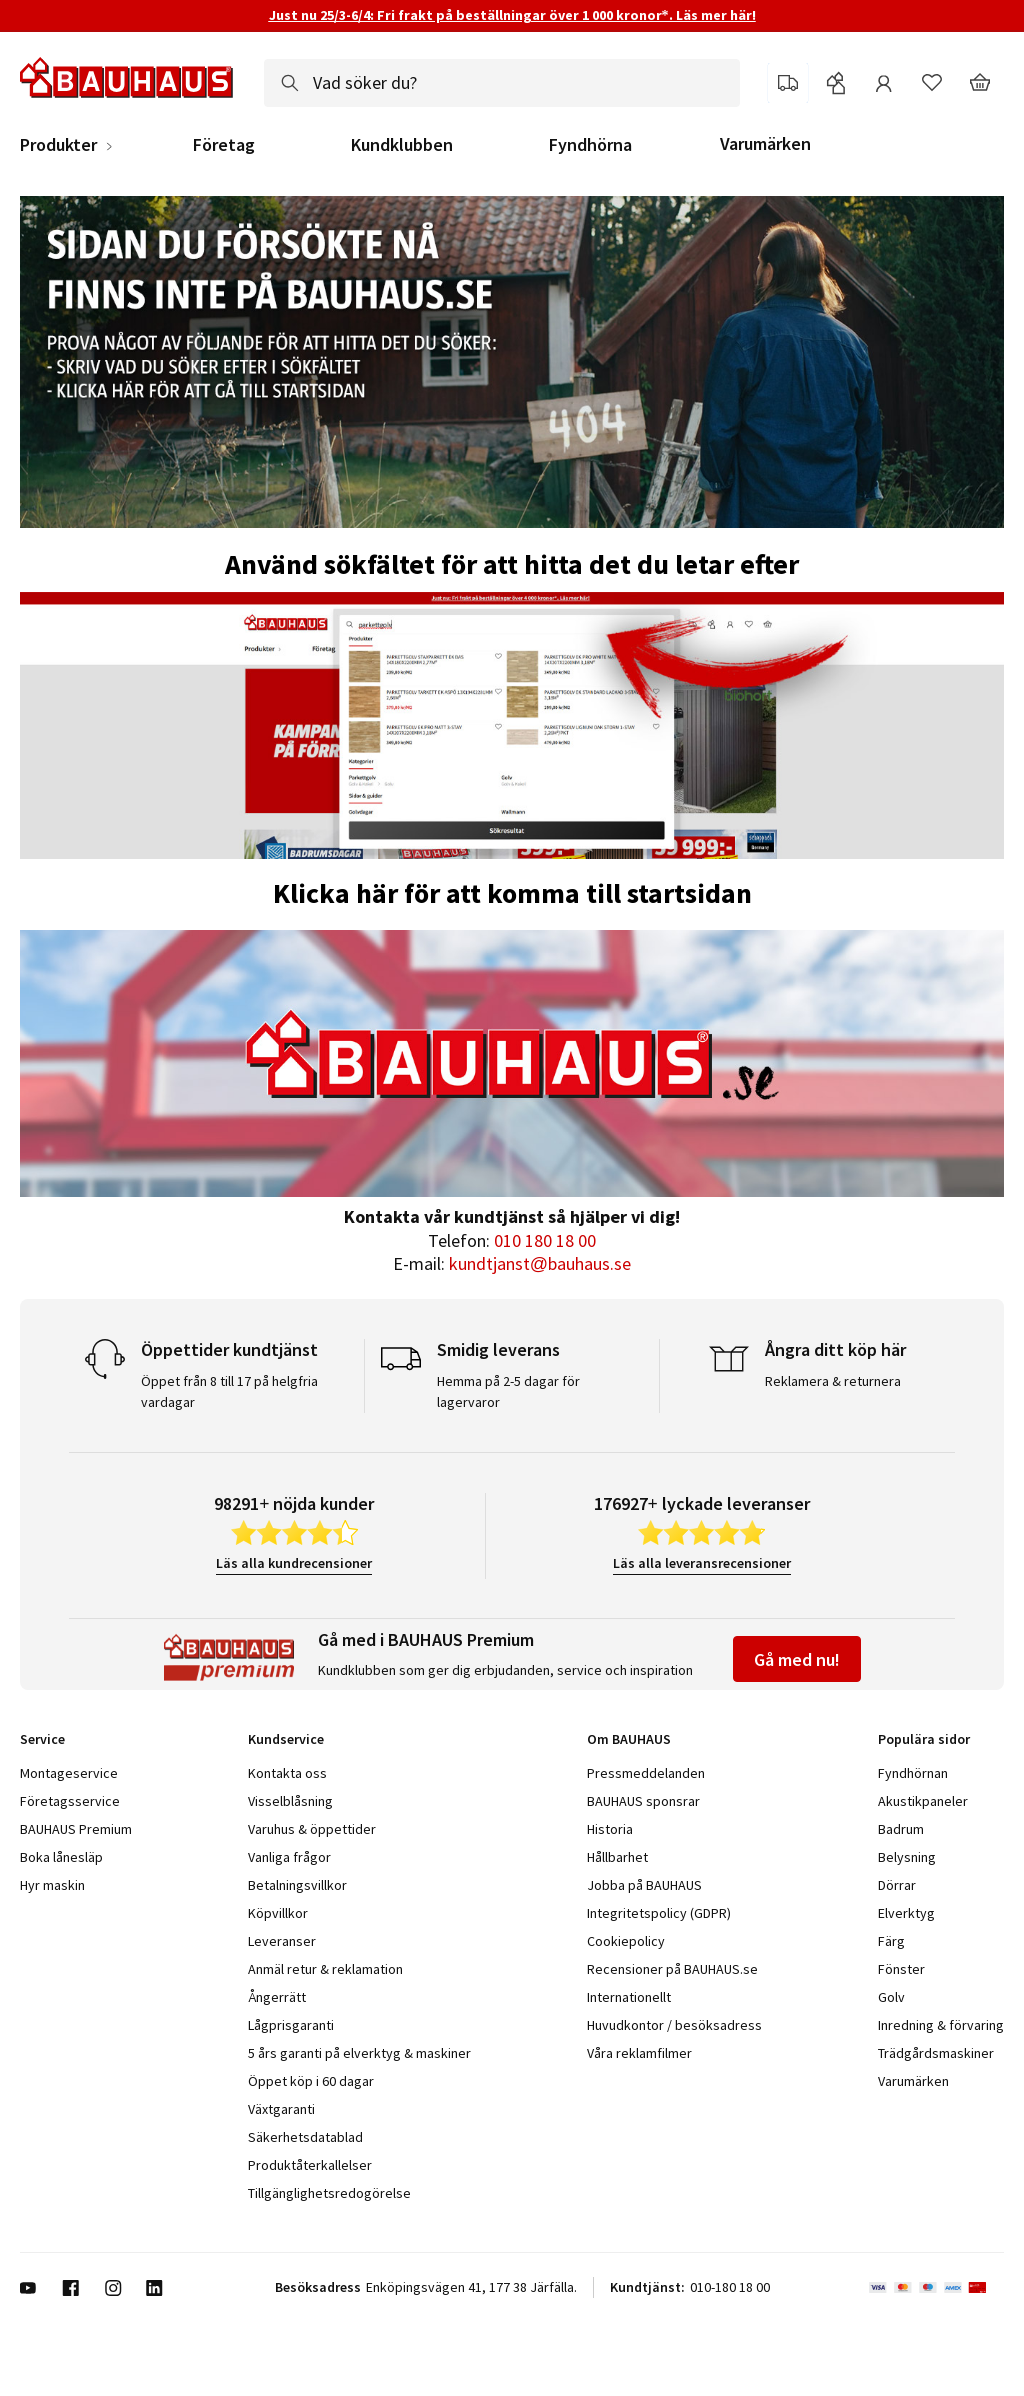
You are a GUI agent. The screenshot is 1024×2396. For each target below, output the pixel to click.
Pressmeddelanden (646, 1773)
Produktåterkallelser (310, 2165)
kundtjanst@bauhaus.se (540, 1263)
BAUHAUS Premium (76, 1829)
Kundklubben (402, 145)
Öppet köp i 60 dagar (311, 2081)
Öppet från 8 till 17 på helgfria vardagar (229, 1391)
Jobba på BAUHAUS (644, 1885)
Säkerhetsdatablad (305, 2137)
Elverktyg (906, 1913)
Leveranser (282, 1941)
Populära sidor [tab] (924, 1739)
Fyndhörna (590, 145)
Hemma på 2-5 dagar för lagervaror (508, 1391)
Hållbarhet (617, 1857)
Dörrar (897, 1885)
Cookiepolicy (626, 1941)
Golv (891, 1997)
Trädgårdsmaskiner (936, 2053)
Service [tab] (42, 1739)
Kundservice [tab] (286, 1739)
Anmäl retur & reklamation (325, 1969)
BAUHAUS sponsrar (643, 1801)
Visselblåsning (290, 1801)
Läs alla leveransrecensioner (702, 1563)
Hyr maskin (52, 1885)
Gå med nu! (797, 1659)
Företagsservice (70, 1801)
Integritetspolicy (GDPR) (659, 1913)
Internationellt (629, 1997)
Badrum (901, 1829)
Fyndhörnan (913, 1773)
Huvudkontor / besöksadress (674, 2025)
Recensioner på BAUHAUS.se (672, 1969)
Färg (891, 1941)
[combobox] (502, 83)
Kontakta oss (287, 1773)
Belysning (907, 1857)
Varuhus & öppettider (312, 1829)
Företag (224, 145)
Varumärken (765, 143)
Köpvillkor (278, 1913)
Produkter (58, 145)
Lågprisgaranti (291, 2025)
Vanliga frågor (289, 1857)
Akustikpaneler (923, 1801)
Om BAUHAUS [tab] (629, 1739)
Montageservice (69, 1773)
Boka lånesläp (61, 1857)
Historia (610, 1829)
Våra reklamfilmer (639, 2053)
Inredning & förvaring (941, 2025)
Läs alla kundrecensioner (294, 1563)
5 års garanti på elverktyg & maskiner (359, 2053)
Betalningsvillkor (297, 1885)
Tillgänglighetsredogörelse (329, 2193)
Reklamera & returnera (833, 1381)
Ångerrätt (277, 1997)
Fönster (901, 1969)
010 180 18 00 (545, 1240)
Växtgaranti (281, 2109)
